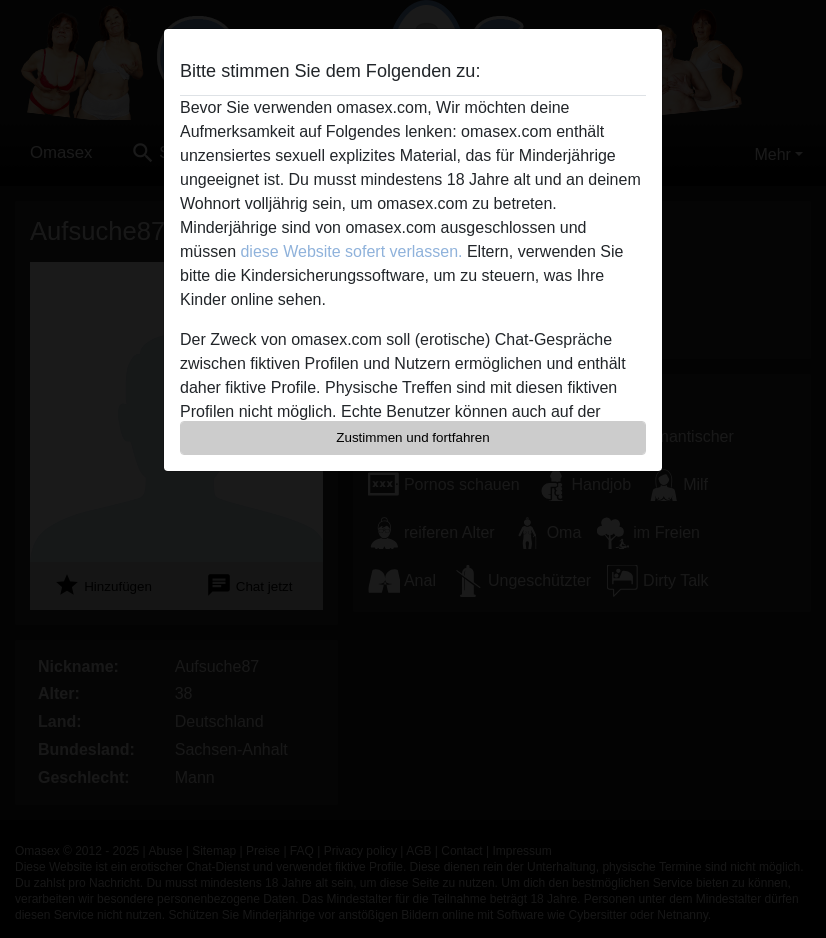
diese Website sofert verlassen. (351, 251)
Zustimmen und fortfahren (413, 437)
